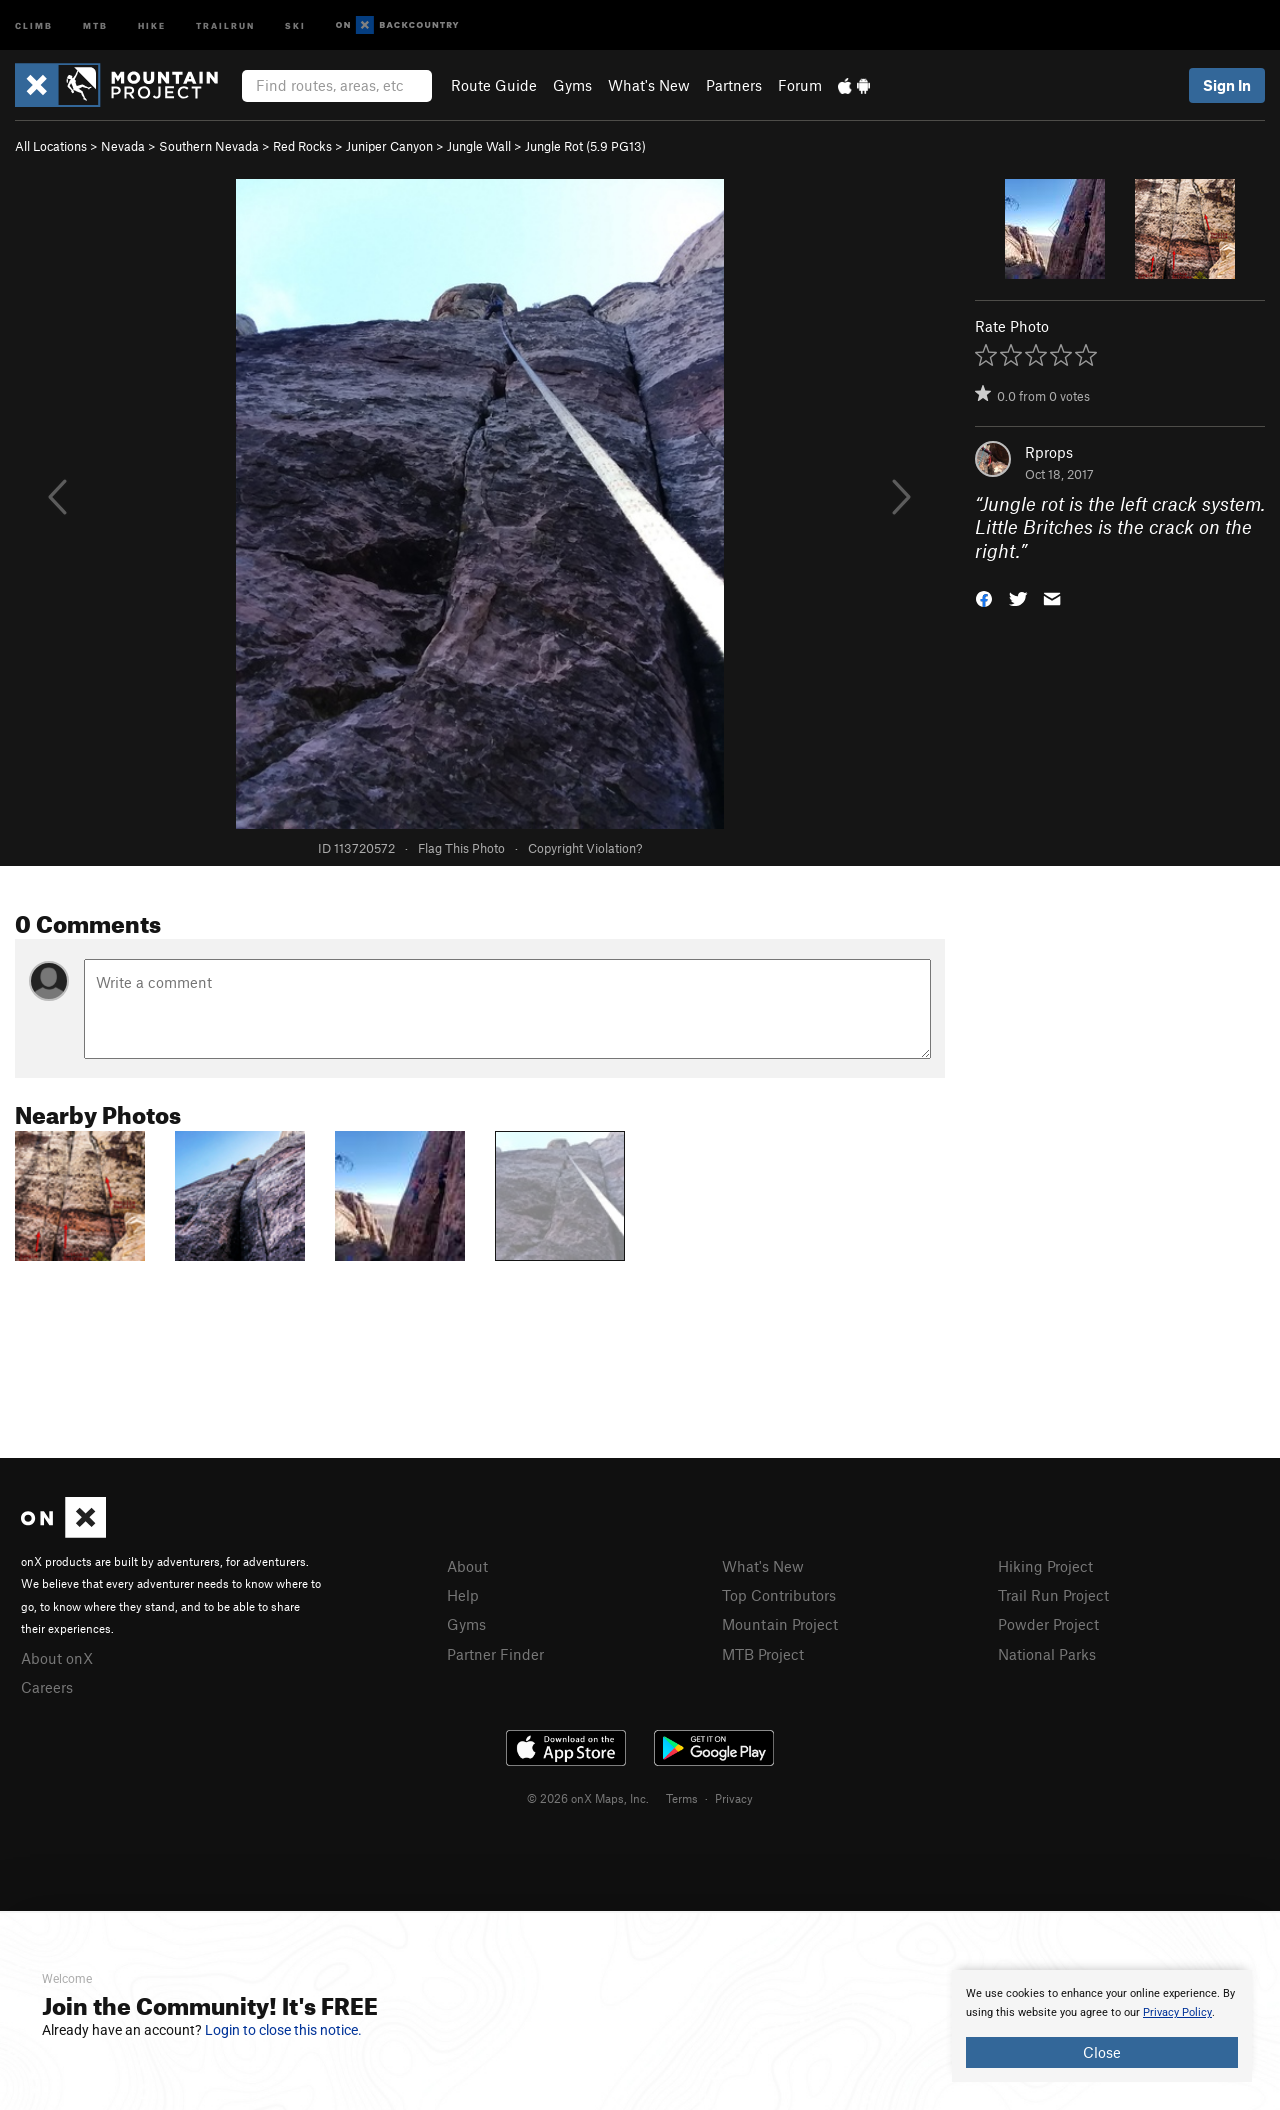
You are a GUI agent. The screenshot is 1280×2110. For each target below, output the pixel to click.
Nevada (123, 146)
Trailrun (225, 24)
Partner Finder (495, 1654)
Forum (800, 85)
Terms (682, 1798)
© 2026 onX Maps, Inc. (588, 1798)
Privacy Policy (1177, 2012)
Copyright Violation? (585, 848)
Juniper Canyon (389, 146)
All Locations (51, 146)
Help (463, 1595)
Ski (295, 24)
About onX (57, 1658)
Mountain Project (780, 1624)
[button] (984, 597)
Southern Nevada (209, 146)
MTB (95, 24)
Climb (34, 24)
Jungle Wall (479, 146)
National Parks (1047, 1654)
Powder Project (1048, 1624)
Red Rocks (302, 146)
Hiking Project (1045, 1566)
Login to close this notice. (283, 2030)
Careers (47, 1687)
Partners (734, 85)
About (467, 1566)
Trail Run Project (1053, 1595)
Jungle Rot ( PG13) (585, 146)
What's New (649, 85)
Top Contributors (779, 1595)
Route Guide (494, 85)
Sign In (1227, 85)
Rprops (1049, 452)
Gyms (572, 85)
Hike (152, 24)
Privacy (734, 1798)
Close (1102, 2052)
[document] (1102, 2026)
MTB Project (763, 1654)
